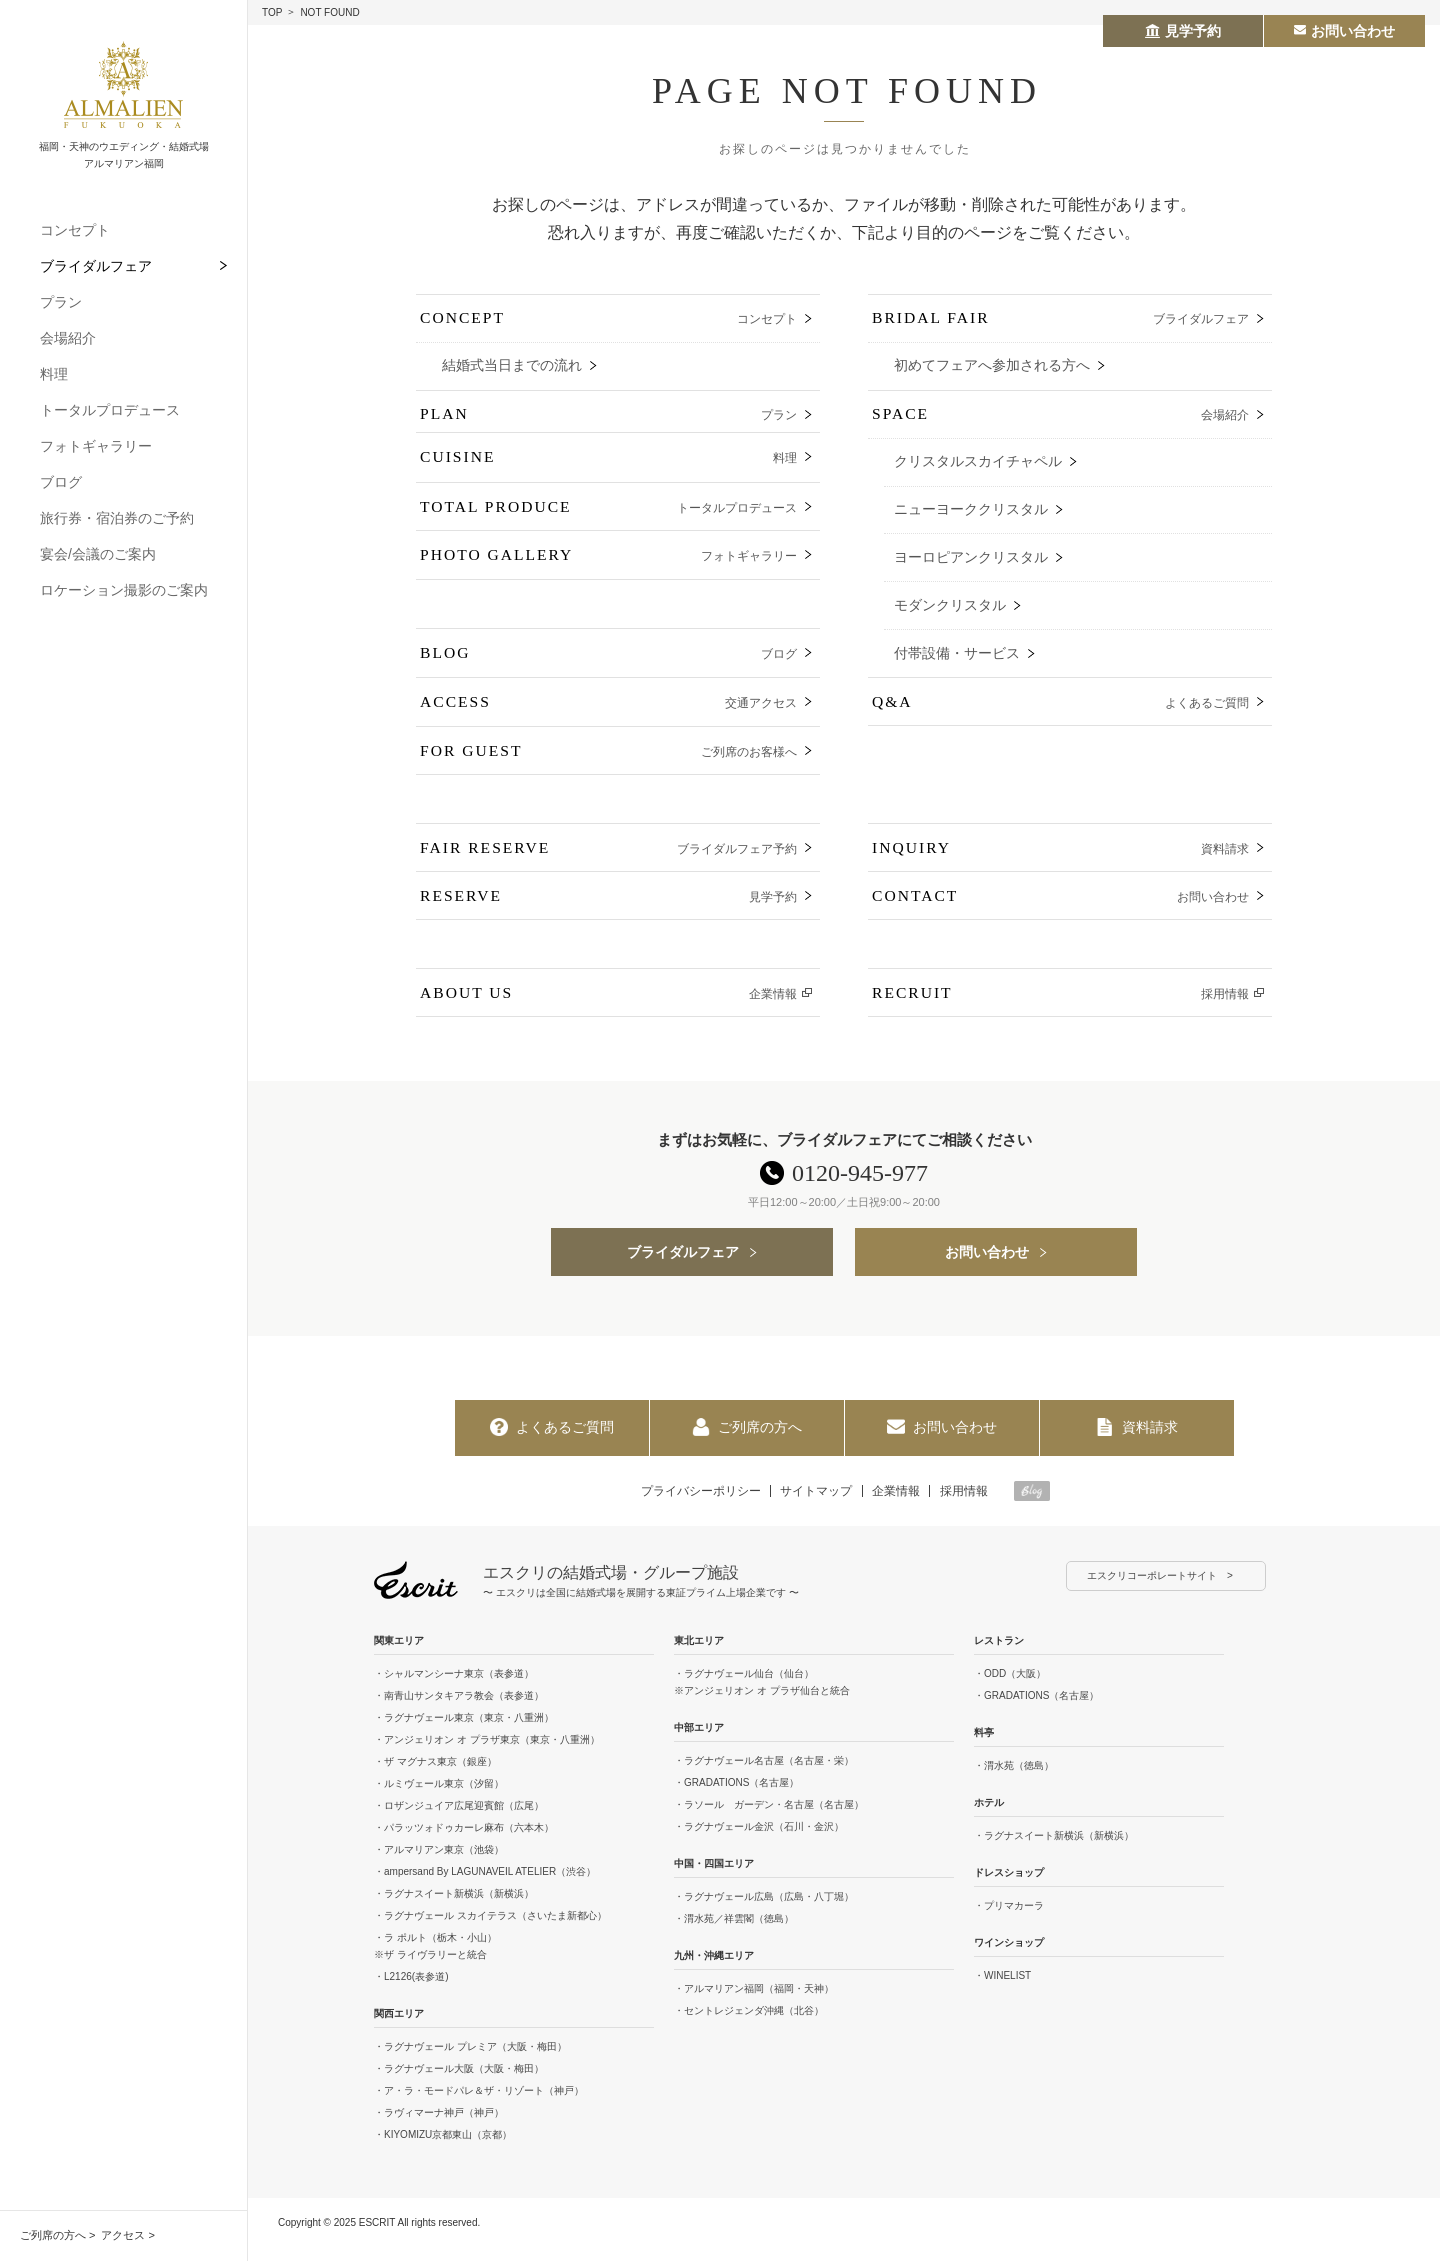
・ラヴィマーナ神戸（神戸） (439, 2126)
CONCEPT (608, 320)
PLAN (608, 418)
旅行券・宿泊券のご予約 (117, 518)
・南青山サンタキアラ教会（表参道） (459, 1709)
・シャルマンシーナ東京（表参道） (454, 1687)
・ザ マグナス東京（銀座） (435, 1775)
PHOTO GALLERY (608, 565)
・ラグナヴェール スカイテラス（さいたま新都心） (490, 1929)
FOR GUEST (608, 762)
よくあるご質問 (552, 1441)
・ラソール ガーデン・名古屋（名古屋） (769, 1818)
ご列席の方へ (53, 2235)
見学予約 (1183, 31)
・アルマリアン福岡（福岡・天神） (754, 2002)
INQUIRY (1060, 860)
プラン (61, 302)
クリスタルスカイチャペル (978, 465)
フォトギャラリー (96, 446)
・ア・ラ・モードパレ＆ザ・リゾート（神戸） (479, 2104)
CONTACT (1060, 909)
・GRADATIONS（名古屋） (736, 1796)
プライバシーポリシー (699, 1505)
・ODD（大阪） (1010, 1687)
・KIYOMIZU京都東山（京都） (443, 2148)
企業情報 (897, 1505)
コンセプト (75, 230)
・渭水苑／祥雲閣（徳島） (734, 1932)
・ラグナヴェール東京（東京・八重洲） (464, 1731)
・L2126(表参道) (411, 1990)
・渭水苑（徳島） (1014, 1779)
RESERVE (608, 909)
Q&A (1060, 712)
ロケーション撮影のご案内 (124, 590)
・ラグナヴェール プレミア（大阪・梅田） (470, 2060)
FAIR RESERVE (608, 860)
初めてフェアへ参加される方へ (992, 367)
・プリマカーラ (1009, 1919)
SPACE (1060, 418)
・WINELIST (1002, 1989)
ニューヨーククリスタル (971, 514)
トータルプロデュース (110, 410)
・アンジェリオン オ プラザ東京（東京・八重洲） (487, 1753)
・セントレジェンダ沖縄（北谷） (749, 2024)
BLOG (608, 663)
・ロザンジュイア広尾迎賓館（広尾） (459, 1819)
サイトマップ (816, 1505)
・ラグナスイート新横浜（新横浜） (454, 1907)
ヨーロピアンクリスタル (971, 563)
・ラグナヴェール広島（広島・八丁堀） (764, 1910)
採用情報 (966, 1505)
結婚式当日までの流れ (512, 367)
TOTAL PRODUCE (608, 517)
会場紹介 (68, 338)
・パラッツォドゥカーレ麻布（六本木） (464, 1841)
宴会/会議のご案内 (98, 554)
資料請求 (1137, 1441)
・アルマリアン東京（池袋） (439, 1863)
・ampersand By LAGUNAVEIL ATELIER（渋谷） (485, 1885)
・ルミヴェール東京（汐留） (439, 1797)
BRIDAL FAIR (1060, 320)
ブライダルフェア (96, 266)
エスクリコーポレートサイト (1152, 1589)
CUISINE (608, 467)
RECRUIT (1060, 1007)
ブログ (61, 482)
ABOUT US (608, 1007)
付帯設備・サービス (957, 661)
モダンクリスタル (950, 612)
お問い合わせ (987, 1265)
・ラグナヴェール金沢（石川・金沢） (759, 1840)
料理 (54, 374)
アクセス (123, 2235)
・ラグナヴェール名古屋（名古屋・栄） (764, 1774)
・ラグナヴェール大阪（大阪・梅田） (459, 2082)
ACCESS (608, 712)
